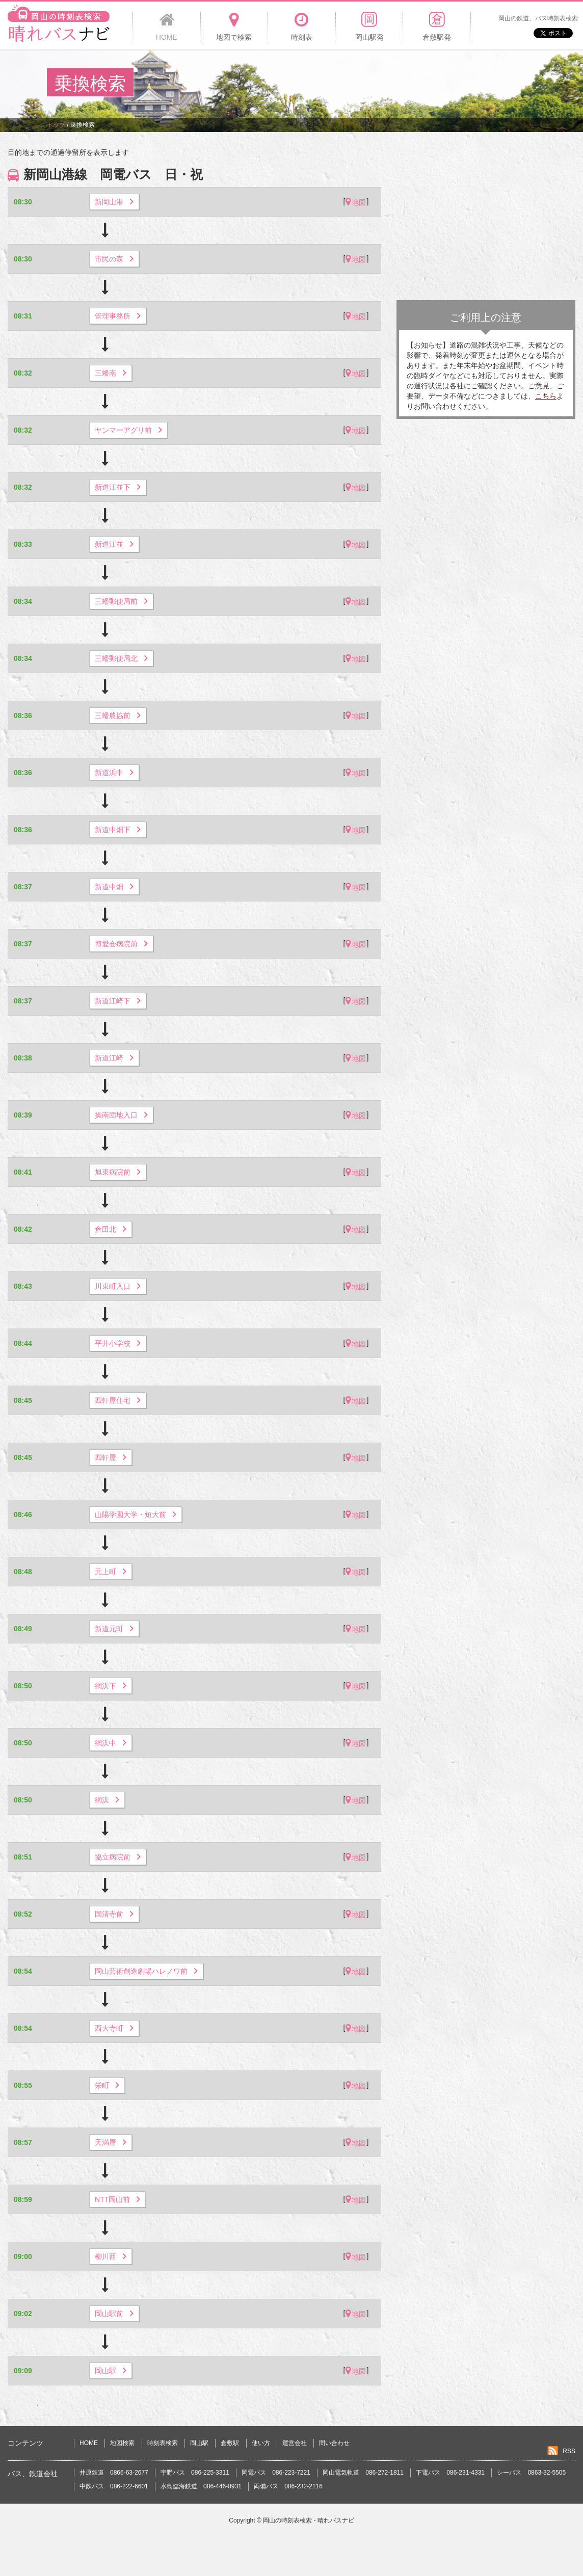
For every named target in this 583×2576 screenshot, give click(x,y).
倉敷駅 (230, 2443)
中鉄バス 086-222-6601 (114, 2486)
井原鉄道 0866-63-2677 (114, 2472)
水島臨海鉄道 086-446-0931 (201, 2486)
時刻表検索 (162, 2443)
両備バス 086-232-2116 (288, 2486)
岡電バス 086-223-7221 (276, 2472)
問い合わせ (334, 2443)
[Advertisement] (350, 84)
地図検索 (122, 2443)
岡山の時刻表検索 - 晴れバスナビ (308, 2520)
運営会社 (294, 2443)
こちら (545, 396)
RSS (569, 2451)
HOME (89, 2443)
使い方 (261, 2443)
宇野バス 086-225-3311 (195, 2472)
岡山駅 (199, 2443)
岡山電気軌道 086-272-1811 (363, 2472)
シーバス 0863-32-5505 (531, 2472)
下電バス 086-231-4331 (450, 2472)
